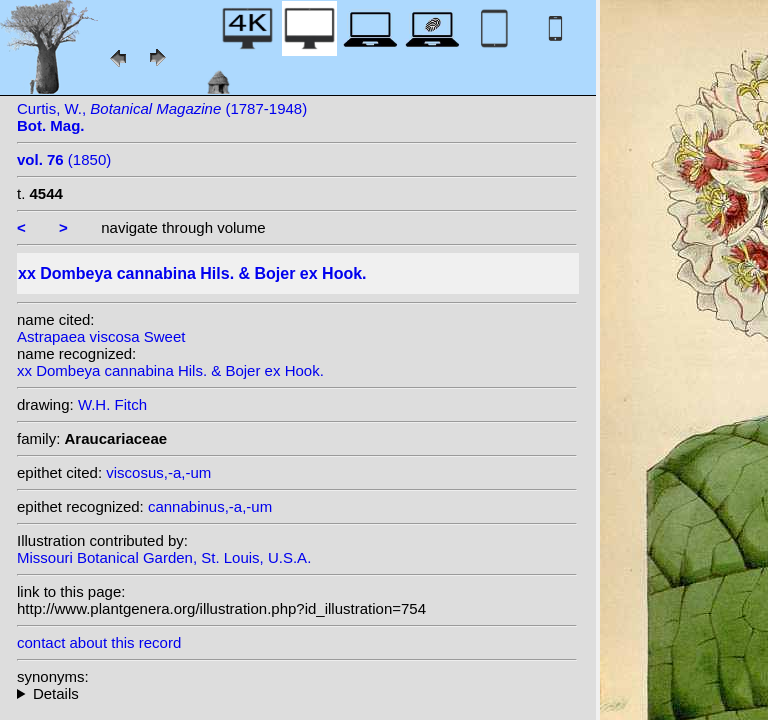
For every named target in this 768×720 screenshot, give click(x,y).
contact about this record (99, 642)
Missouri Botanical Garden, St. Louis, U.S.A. (164, 557)
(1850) (64, 159)
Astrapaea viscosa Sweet (101, 336)
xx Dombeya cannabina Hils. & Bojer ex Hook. (170, 370)
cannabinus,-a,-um (210, 506)
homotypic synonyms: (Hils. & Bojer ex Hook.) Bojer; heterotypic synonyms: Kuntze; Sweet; (297, 693)
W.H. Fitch (112, 404)
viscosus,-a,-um (158, 472)
